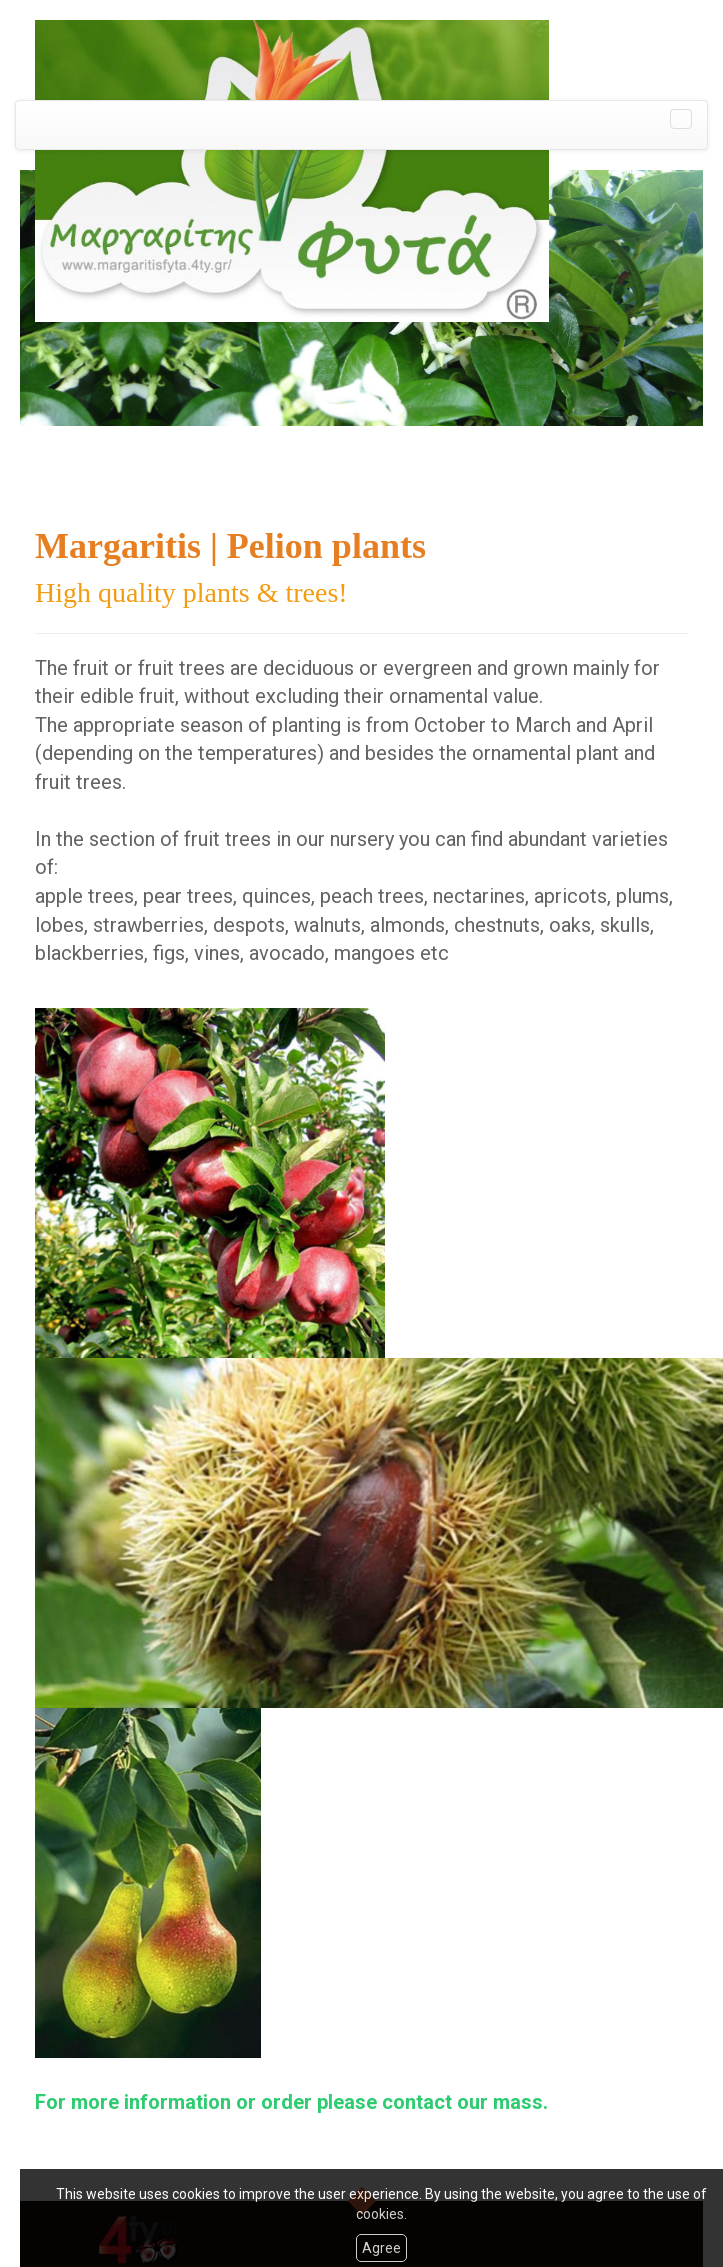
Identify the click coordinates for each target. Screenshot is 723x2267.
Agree (381, 2248)
